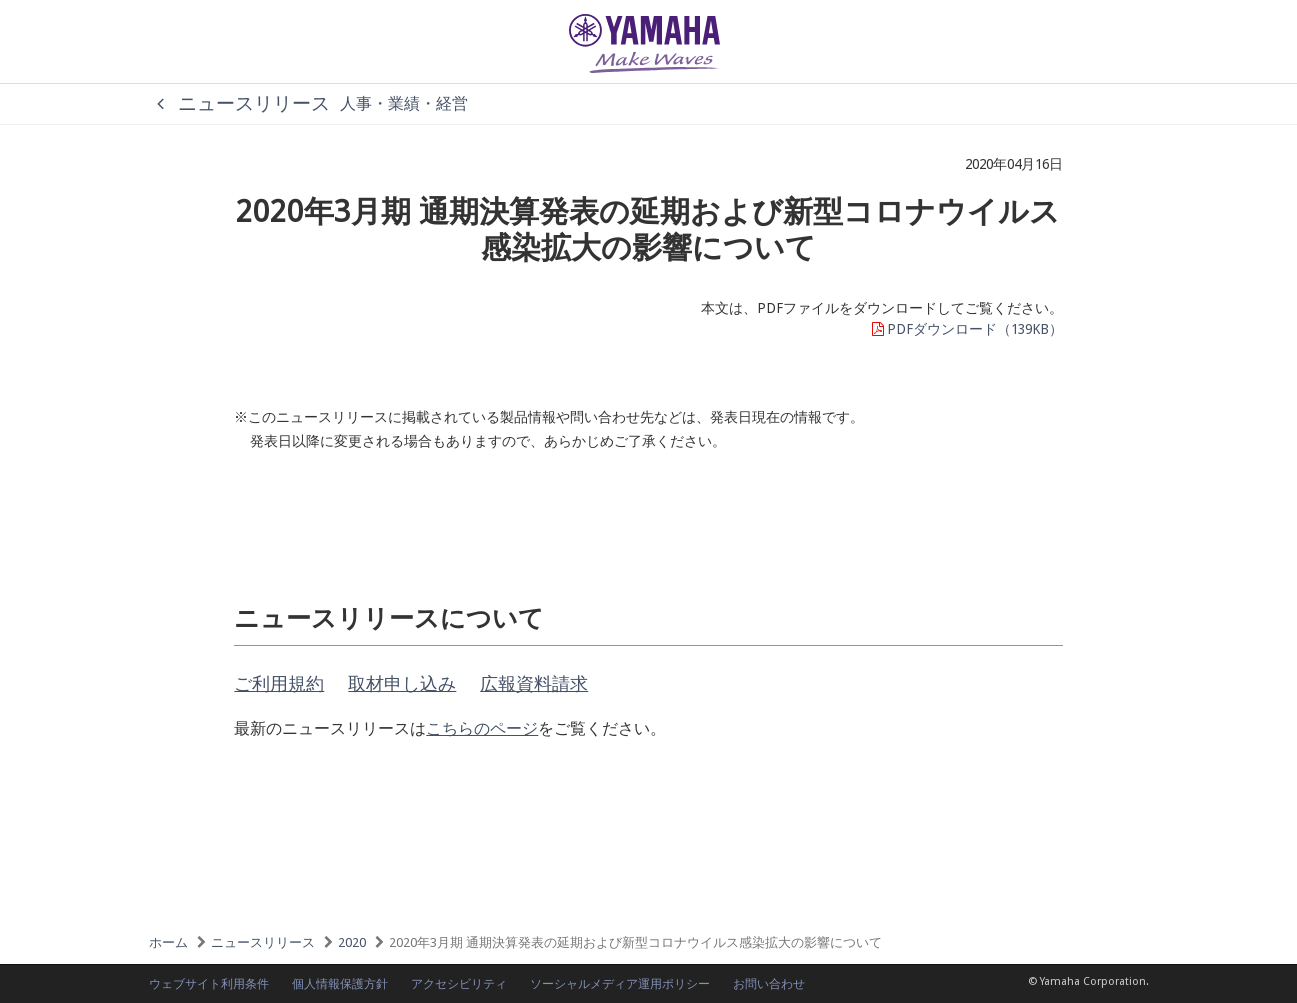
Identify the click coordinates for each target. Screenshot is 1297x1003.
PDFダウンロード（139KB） (965, 329)
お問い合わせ (769, 984)
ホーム (168, 942)
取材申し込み (402, 683)
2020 (352, 942)
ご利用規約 (279, 683)
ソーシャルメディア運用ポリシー (620, 984)
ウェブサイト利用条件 (209, 984)
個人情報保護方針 (340, 984)
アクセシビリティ (459, 984)
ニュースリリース (239, 103)
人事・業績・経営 (404, 103)
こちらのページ (482, 728)
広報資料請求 (534, 683)
